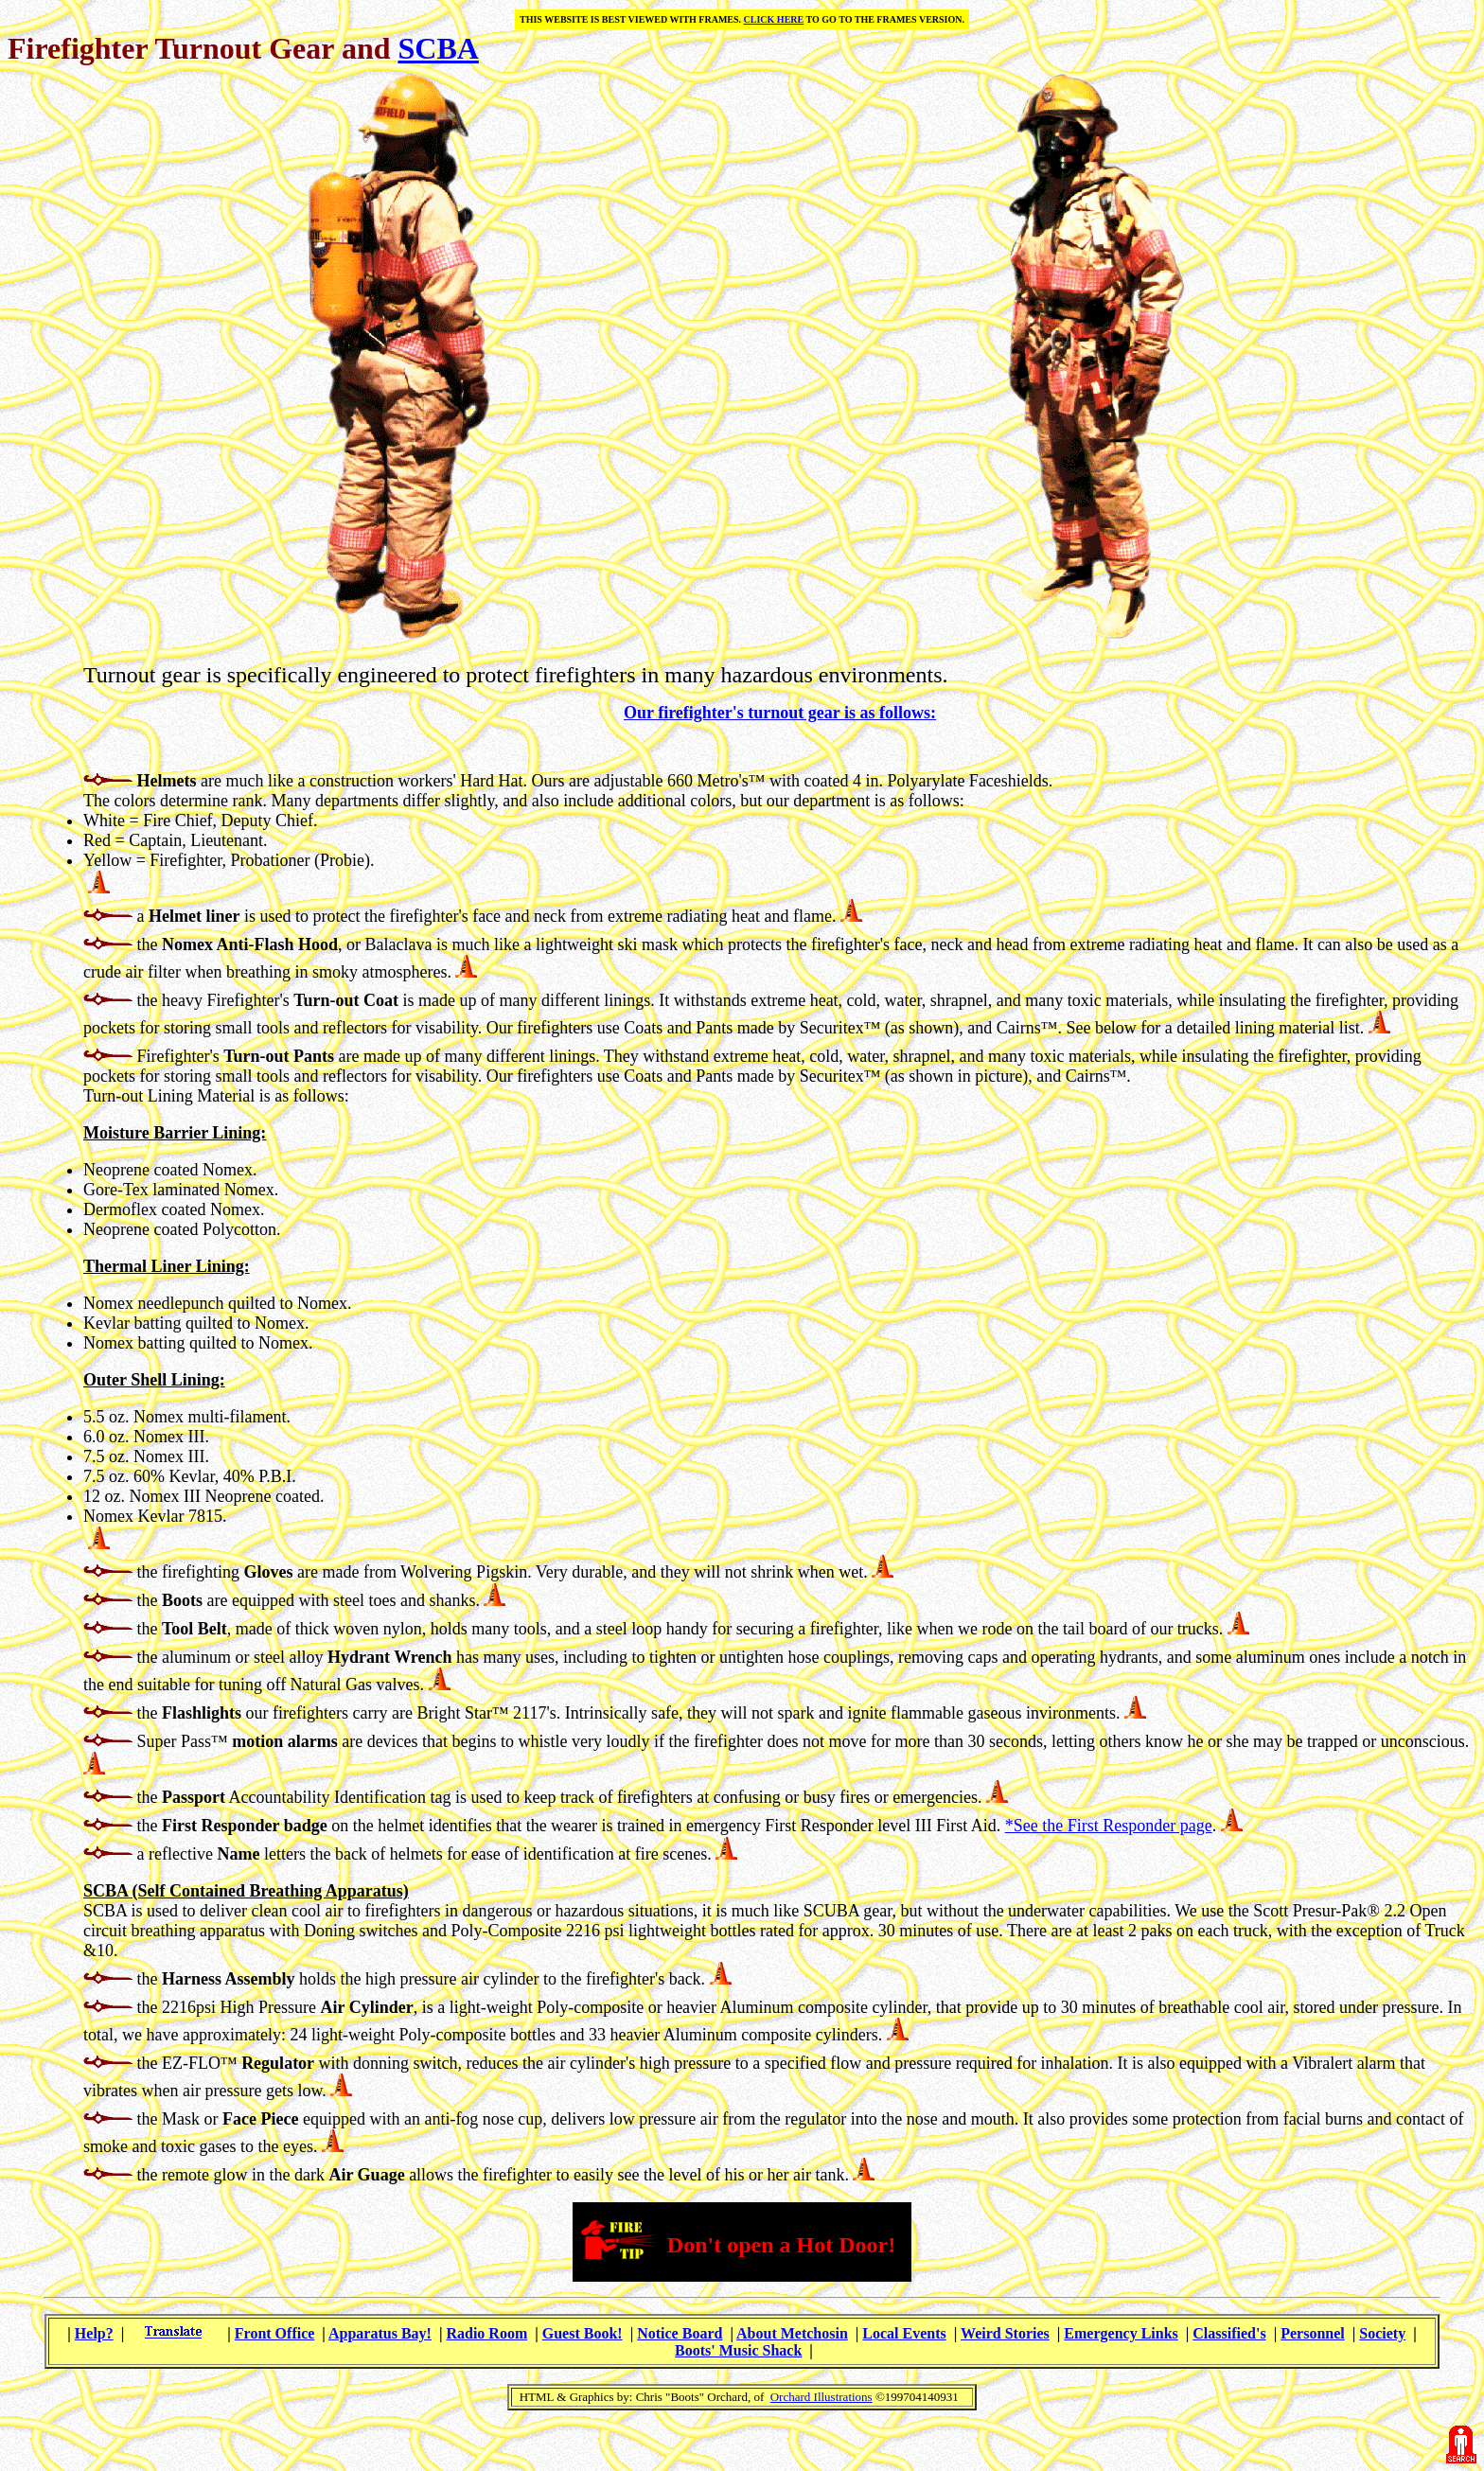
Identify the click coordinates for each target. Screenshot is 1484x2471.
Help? (94, 2333)
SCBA (438, 48)
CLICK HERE (774, 19)
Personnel (1313, 2333)
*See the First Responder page (1108, 1825)
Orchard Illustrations (821, 2397)
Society (1382, 2333)
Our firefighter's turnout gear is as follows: (780, 712)
